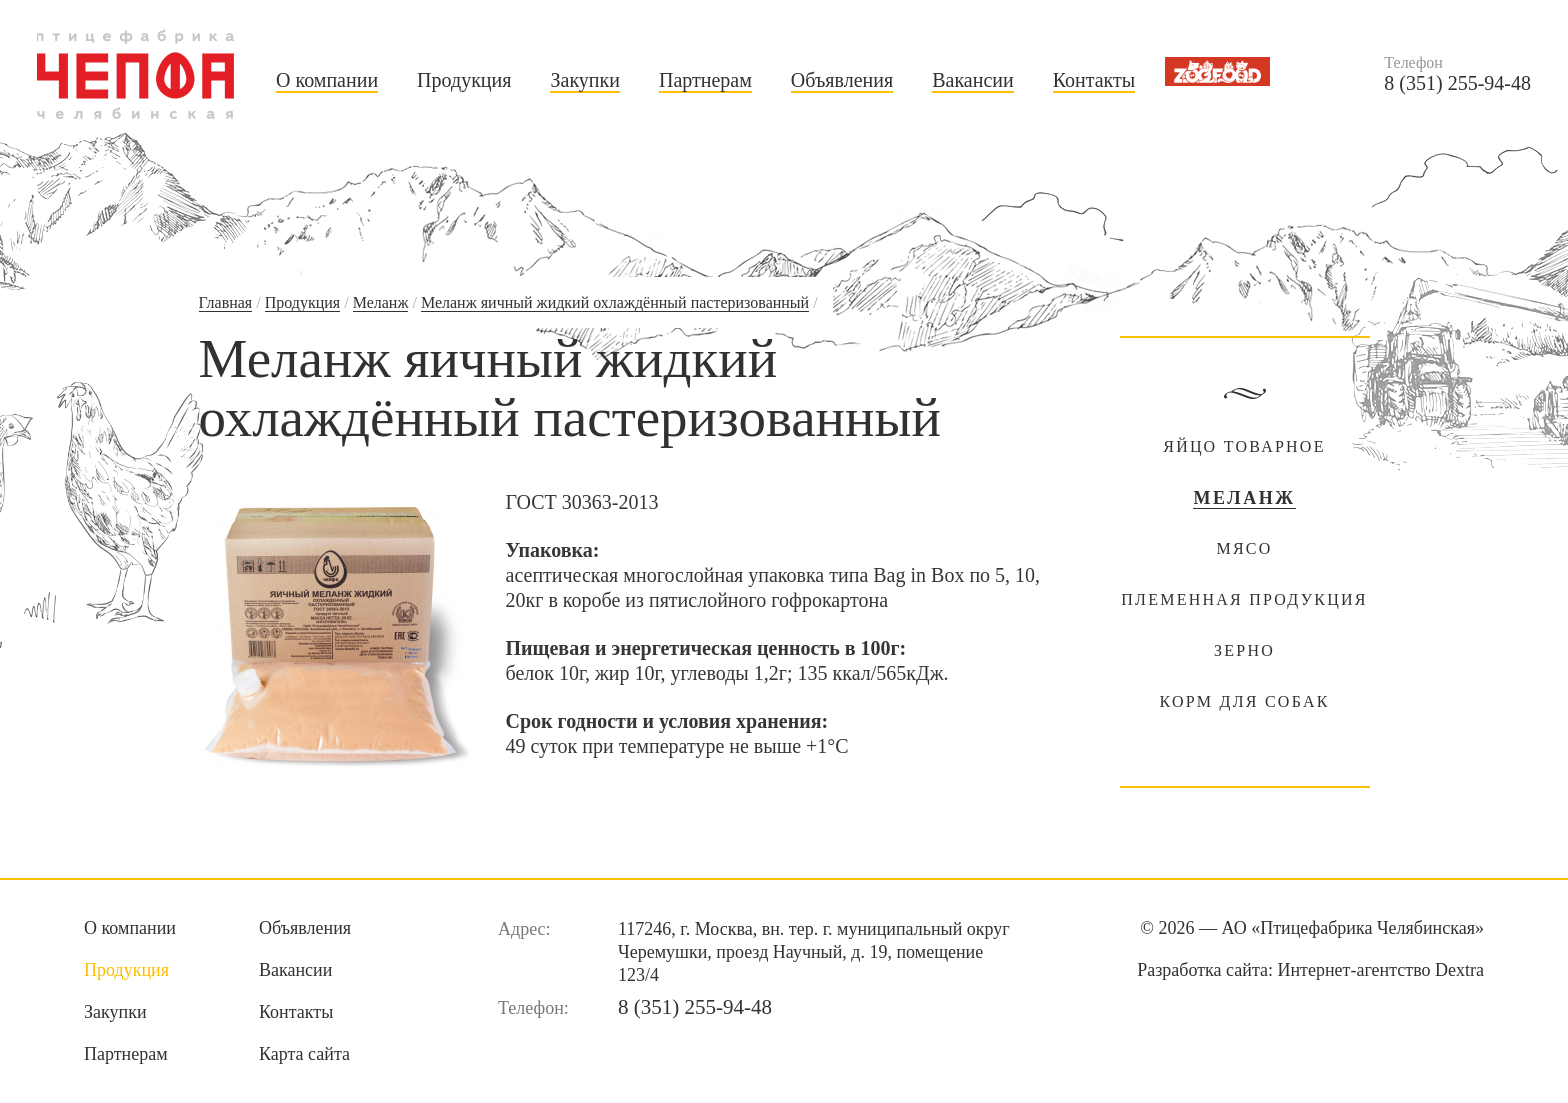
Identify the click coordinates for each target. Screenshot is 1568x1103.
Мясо (1244, 548)
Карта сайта (304, 1054)
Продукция (464, 80)
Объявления (842, 80)
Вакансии (973, 80)
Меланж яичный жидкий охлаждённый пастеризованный (615, 302)
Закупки (584, 80)
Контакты (1094, 80)
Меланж (381, 302)
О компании (327, 80)
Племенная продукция (1244, 599)
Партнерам (705, 80)
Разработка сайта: (1310, 970)
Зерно (1244, 650)
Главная (226, 302)
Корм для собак (1244, 701)
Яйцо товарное (1244, 446)
